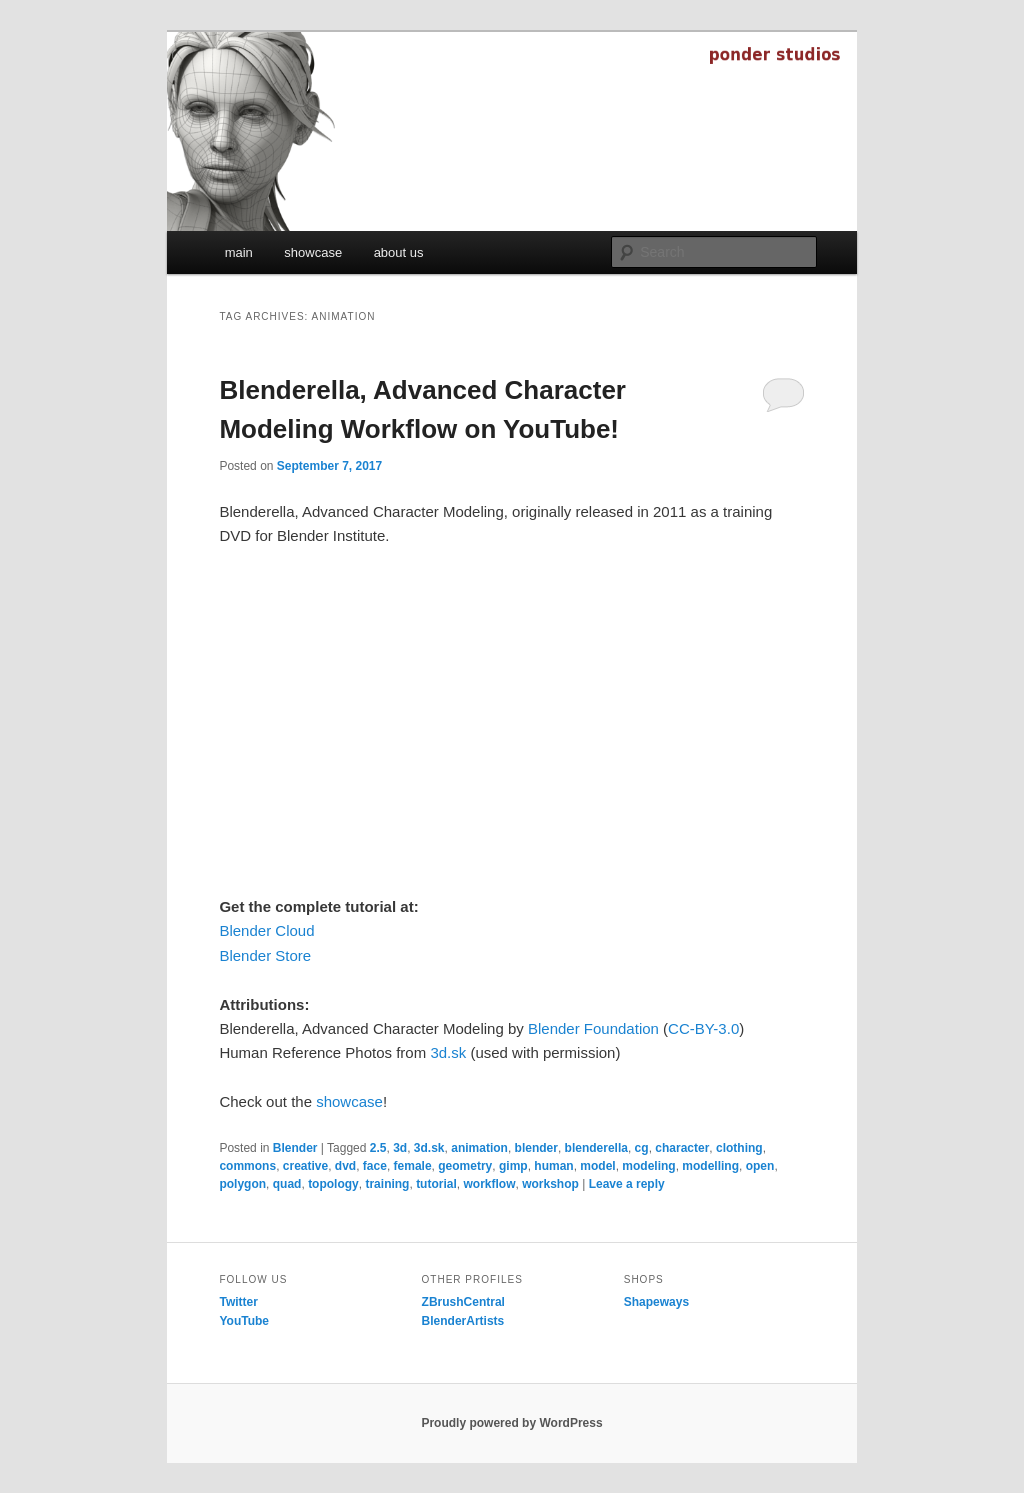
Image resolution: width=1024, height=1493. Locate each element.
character (682, 1148)
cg (642, 1148)
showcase (313, 252)
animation (479, 1148)
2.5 (378, 1148)
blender (536, 1148)
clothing (739, 1148)
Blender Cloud (266, 930)
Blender (295, 1148)
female (413, 1166)
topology (333, 1184)
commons (247, 1166)
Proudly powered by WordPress (511, 1423)
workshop (550, 1184)
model (597, 1166)
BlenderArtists (463, 1321)
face (375, 1166)
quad (287, 1184)
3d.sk (448, 1052)
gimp (513, 1166)
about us (399, 252)
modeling (648, 1166)
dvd (345, 1166)
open (760, 1166)
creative (305, 1166)
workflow (489, 1184)
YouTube (244, 1321)
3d (400, 1148)
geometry (465, 1166)
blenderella (596, 1148)
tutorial (436, 1184)
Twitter (238, 1302)
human (553, 1166)
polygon (242, 1184)
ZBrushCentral (463, 1302)
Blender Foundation (593, 1028)
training (387, 1184)
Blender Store (265, 955)
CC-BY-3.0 (703, 1028)
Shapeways (656, 1302)
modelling (710, 1166)
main (239, 252)
